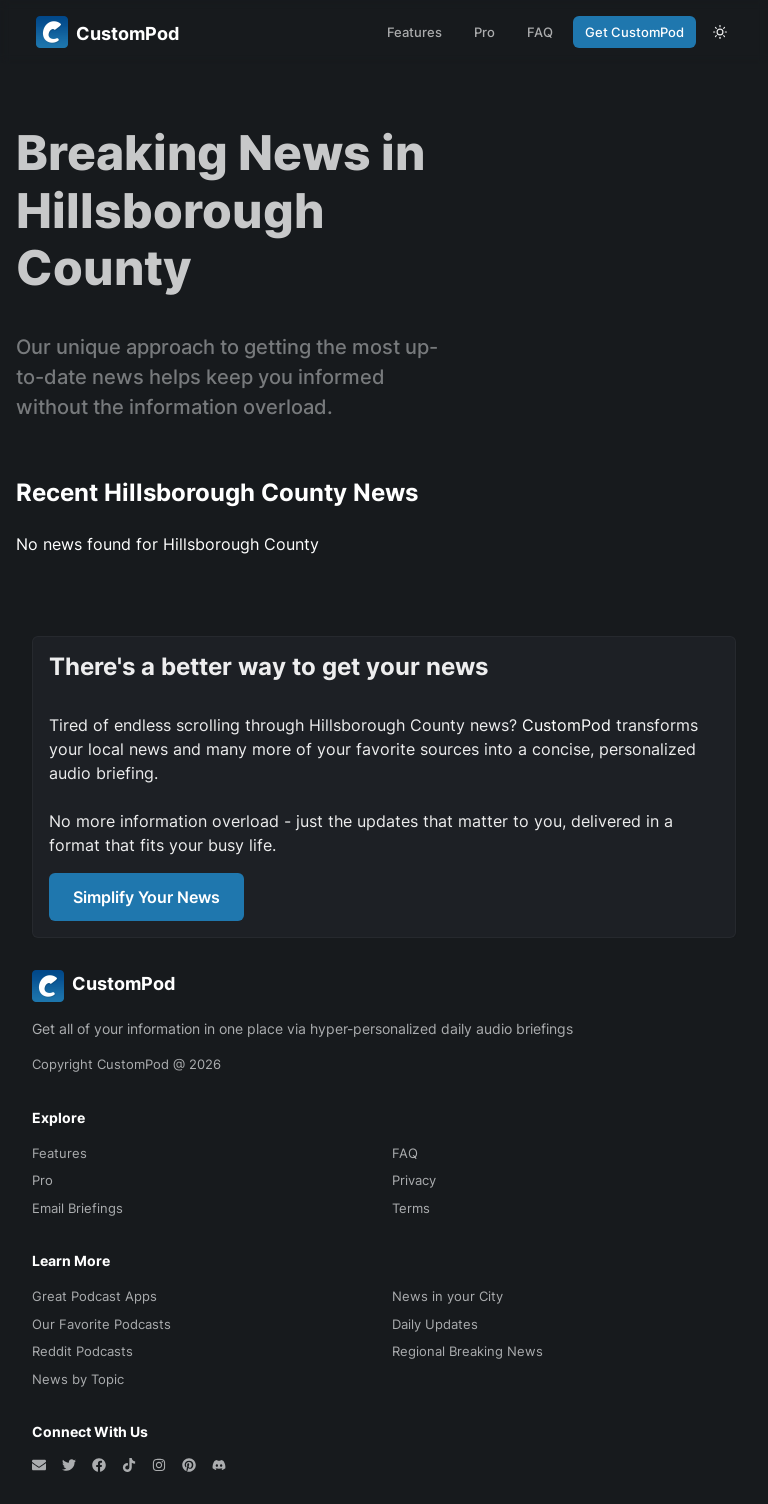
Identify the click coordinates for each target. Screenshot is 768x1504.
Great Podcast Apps (94, 1296)
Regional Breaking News (467, 1351)
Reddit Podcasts (82, 1351)
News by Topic (78, 1379)
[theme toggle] (720, 32)
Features (414, 32)
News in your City (447, 1296)
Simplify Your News (146, 897)
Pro (484, 32)
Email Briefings (77, 1208)
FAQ (540, 32)
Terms (411, 1208)
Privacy (414, 1180)
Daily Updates (435, 1324)
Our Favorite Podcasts (101, 1324)
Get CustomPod (634, 32)
